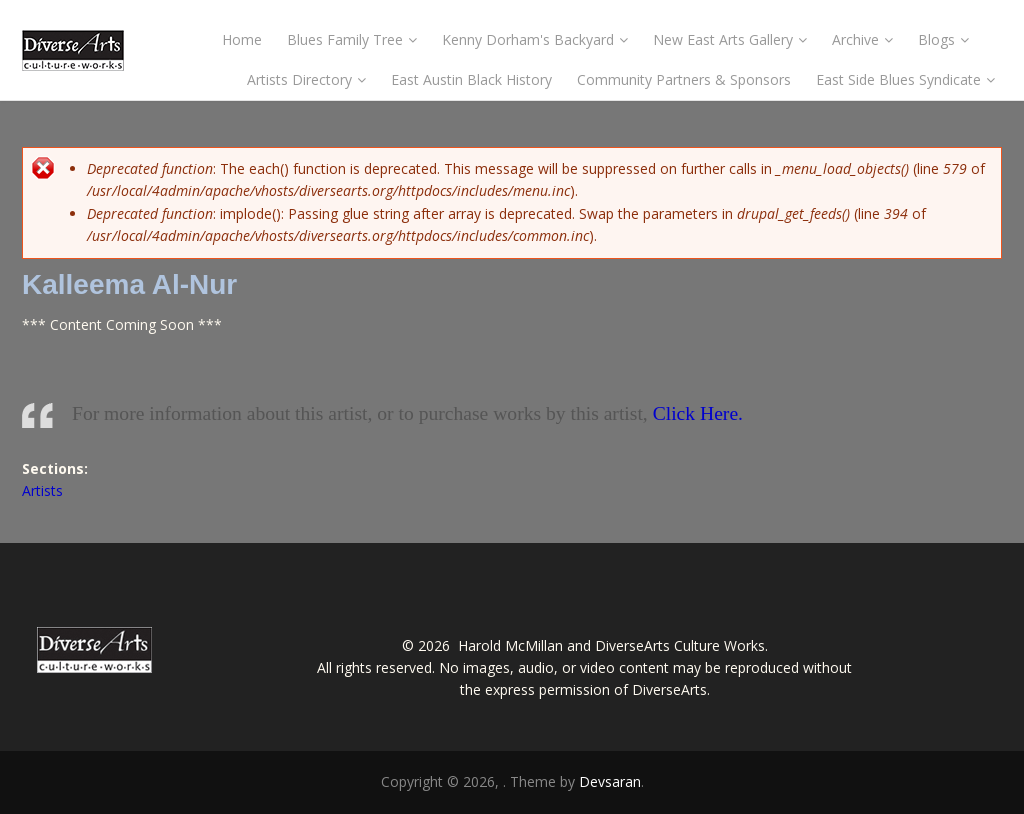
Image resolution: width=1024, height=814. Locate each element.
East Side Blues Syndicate (905, 79)
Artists (42, 490)
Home (242, 39)
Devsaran (610, 781)
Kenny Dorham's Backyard (535, 39)
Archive (862, 39)
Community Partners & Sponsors (684, 79)
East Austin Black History (471, 79)
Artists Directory (306, 79)
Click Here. (698, 413)
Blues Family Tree (352, 39)
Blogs (943, 39)
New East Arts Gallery (730, 39)
